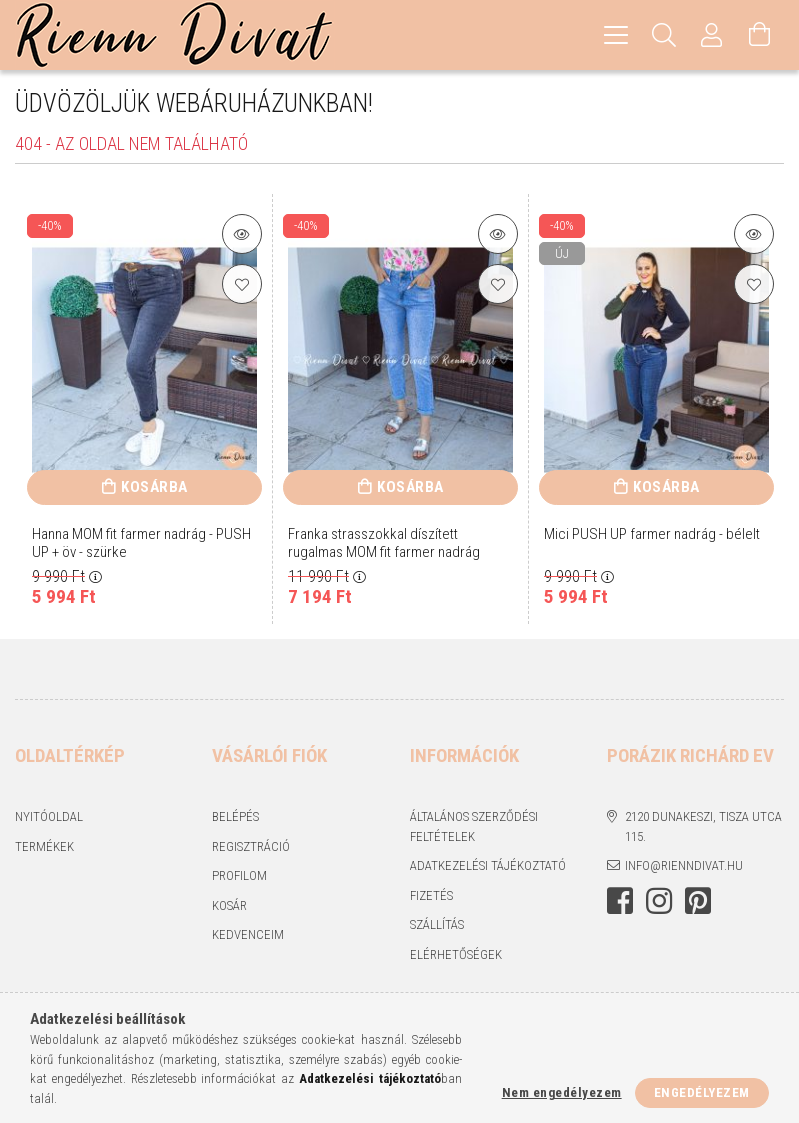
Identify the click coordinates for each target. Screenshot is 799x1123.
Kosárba (154, 487)
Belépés (235, 816)
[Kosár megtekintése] (760, 35)
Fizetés (431, 895)
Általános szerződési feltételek (474, 826)
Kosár (229, 905)
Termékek (44, 846)
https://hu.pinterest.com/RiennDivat (698, 901)
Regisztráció (251, 846)
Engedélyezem (702, 1092)
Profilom (239, 875)
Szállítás (437, 924)
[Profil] (712, 35)
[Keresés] (664, 35)
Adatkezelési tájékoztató (488, 865)
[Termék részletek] (242, 234)
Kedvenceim (248, 934)
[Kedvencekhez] (242, 284)
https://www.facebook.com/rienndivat (620, 901)
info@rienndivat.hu (684, 865)
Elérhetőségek (456, 954)
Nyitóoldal (49, 816)
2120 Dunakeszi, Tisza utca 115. (703, 826)
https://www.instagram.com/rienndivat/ (659, 901)
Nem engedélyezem (562, 1092)
